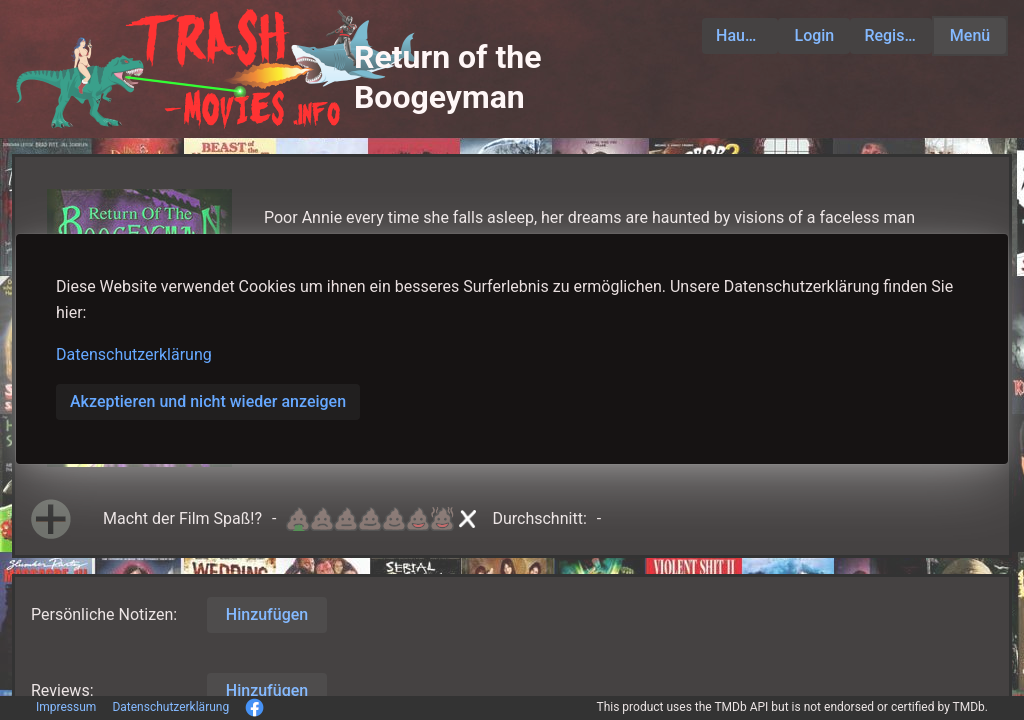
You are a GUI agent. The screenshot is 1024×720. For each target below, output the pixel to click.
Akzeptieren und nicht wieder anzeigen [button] (208, 401)
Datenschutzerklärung (134, 354)
